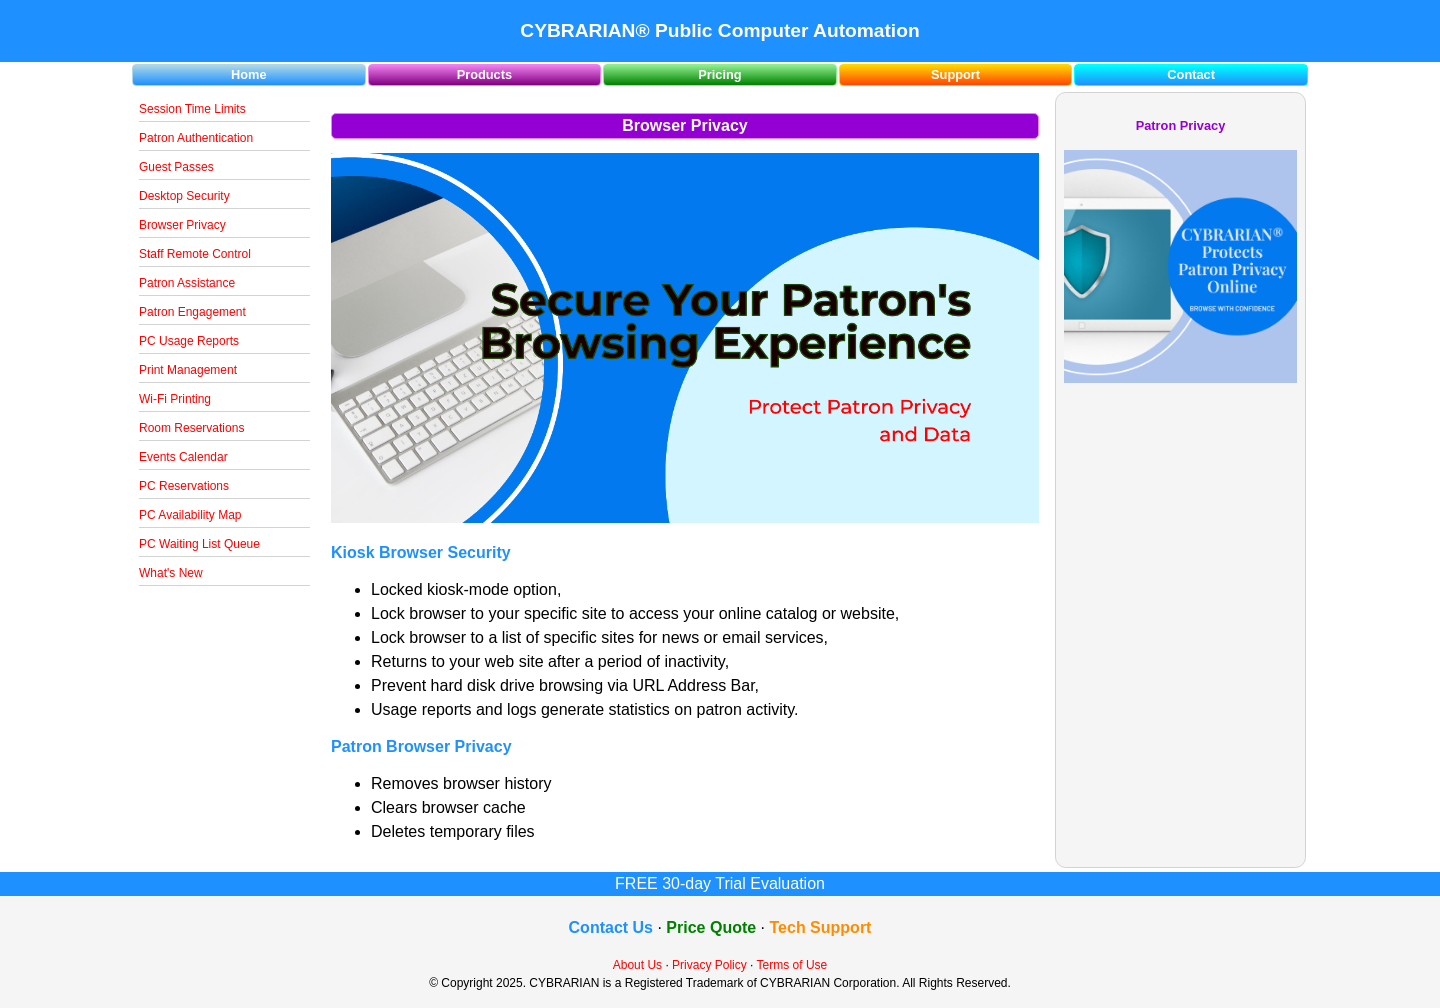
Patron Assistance (187, 283)
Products (484, 74)
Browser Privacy (182, 225)
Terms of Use (792, 965)
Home (249, 74)
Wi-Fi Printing (175, 399)
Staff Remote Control (195, 254)
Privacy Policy (709, 965)
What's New (171, 573)
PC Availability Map (190, 515)
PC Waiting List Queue (199, 544)
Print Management (188, 370)
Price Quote (711, 927)
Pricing (719, 74)
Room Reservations (191, 428)
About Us (637, 965)
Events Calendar (183, 457)
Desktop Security (184, 196)
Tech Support (821, 927)
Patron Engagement (192, 312)
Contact (1191, 74)
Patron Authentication (196, 138)
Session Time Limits (192, 109)
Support (955, 74)
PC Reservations (184, 486)
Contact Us (611, 927)
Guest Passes (176, 167)
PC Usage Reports (189, 341)
